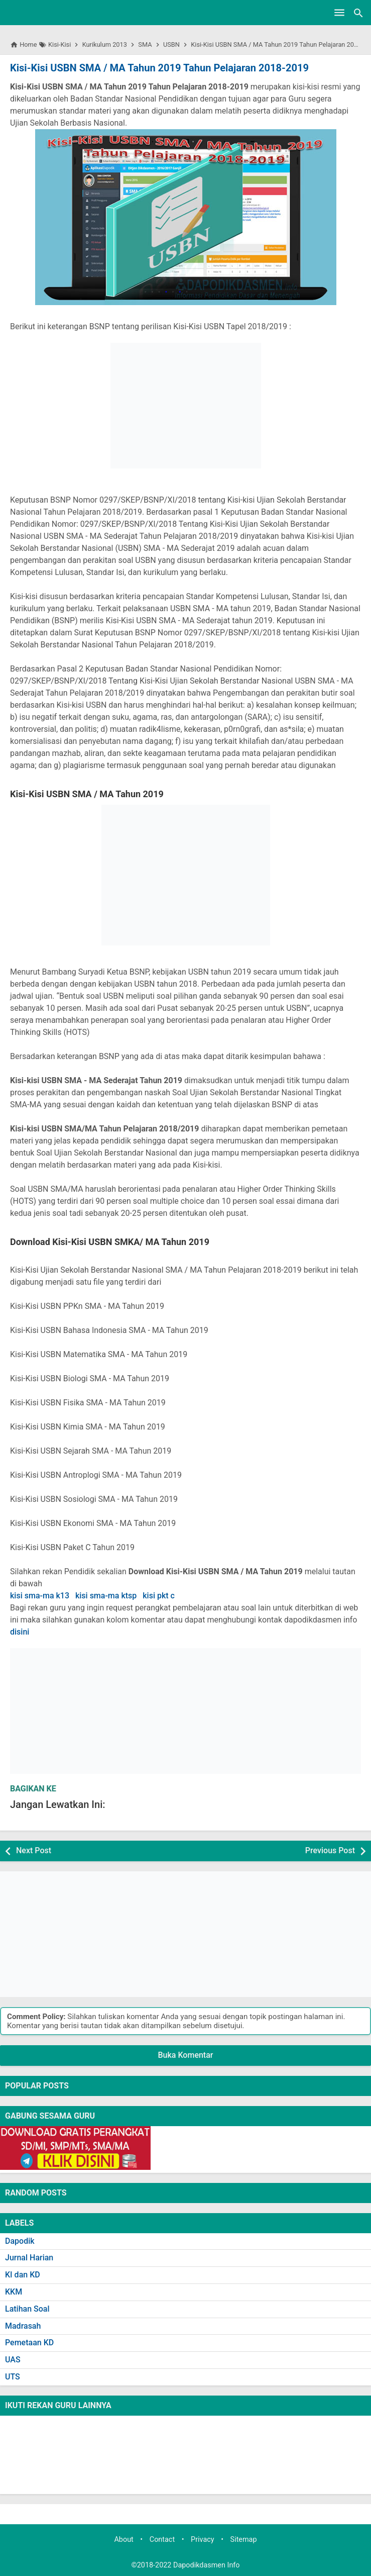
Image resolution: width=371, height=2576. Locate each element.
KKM (13, 2292)
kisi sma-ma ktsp (106, 1595)
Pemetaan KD (29, 2342)
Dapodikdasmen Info (206, 2565)
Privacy (202, 2539)
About (123, 2539)
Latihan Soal (27, 2309)
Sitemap (243, 2539)
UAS (13, 2359)
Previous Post (330, 1850)
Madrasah (23, 2326)
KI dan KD (22, 2274)
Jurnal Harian (29, 2257)
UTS (12, 2376)
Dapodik (20, 2241)
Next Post (33, 1850)
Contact (162, 2539)
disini (19, 1632)
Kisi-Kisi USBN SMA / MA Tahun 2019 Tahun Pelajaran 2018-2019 (159, 68)
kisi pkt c (159, 1595)
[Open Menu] (339, 12)
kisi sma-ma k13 (39, 1595)
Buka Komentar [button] (185, 2055)
